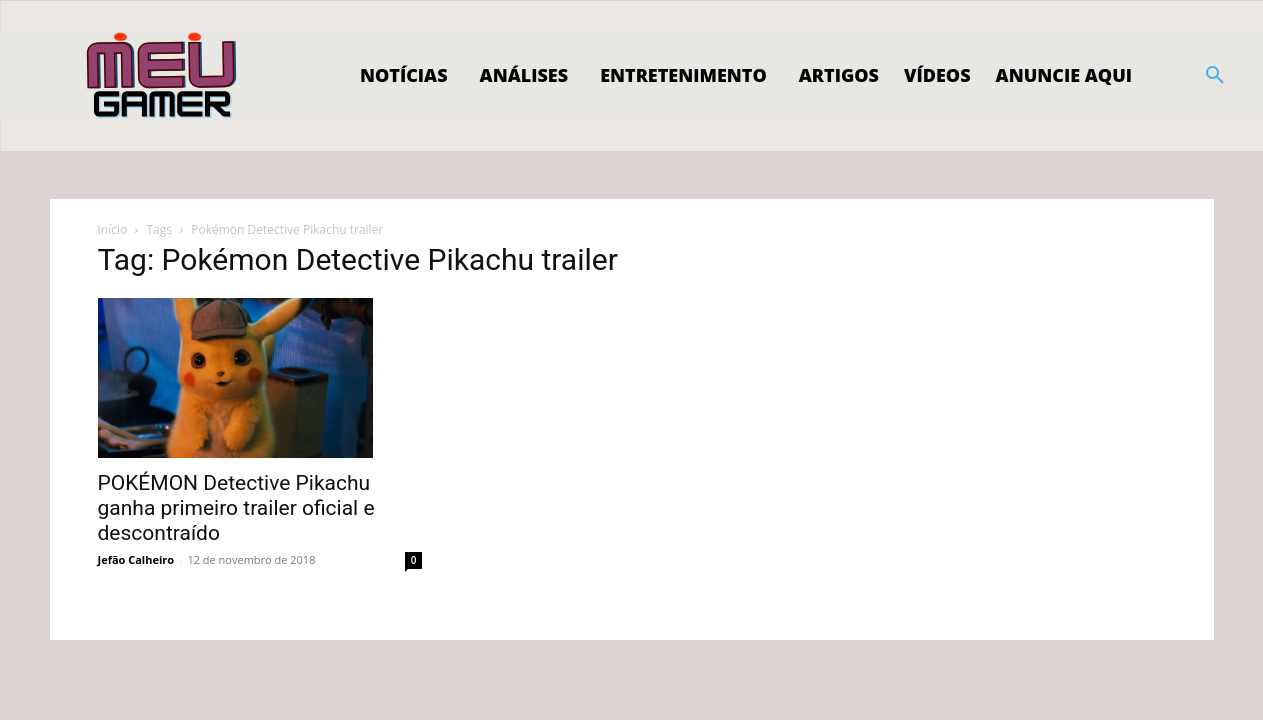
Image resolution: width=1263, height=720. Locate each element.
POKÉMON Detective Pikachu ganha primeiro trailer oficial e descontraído (236, 508)
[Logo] (162, 76)
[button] (1215, 76)
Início (113, 229)
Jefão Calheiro (136, 559)
